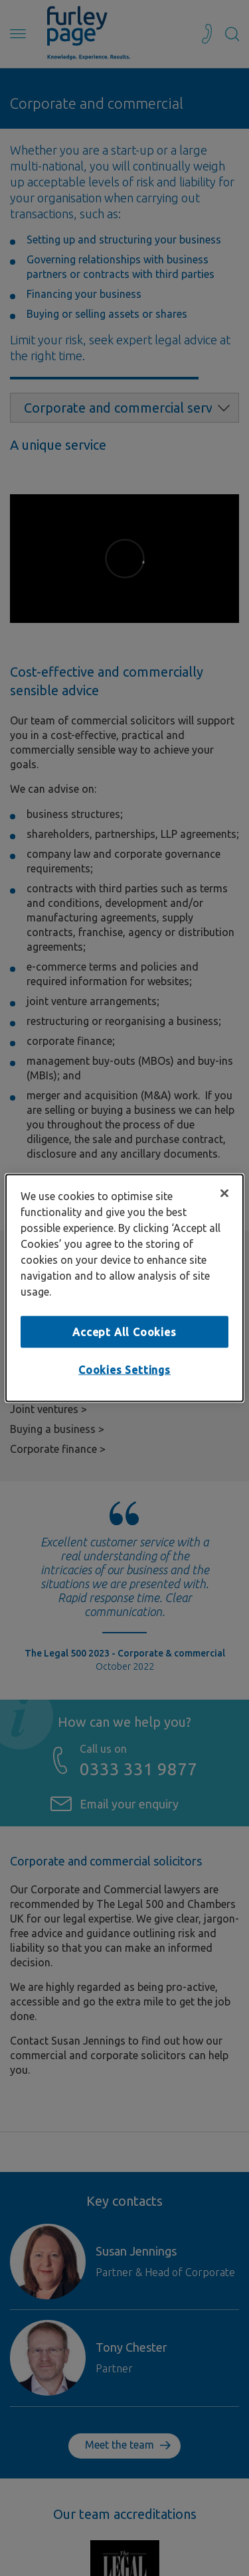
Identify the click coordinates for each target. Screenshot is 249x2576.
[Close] (224, 1192)
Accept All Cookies (124, 1331)
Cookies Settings (124, 1370)
